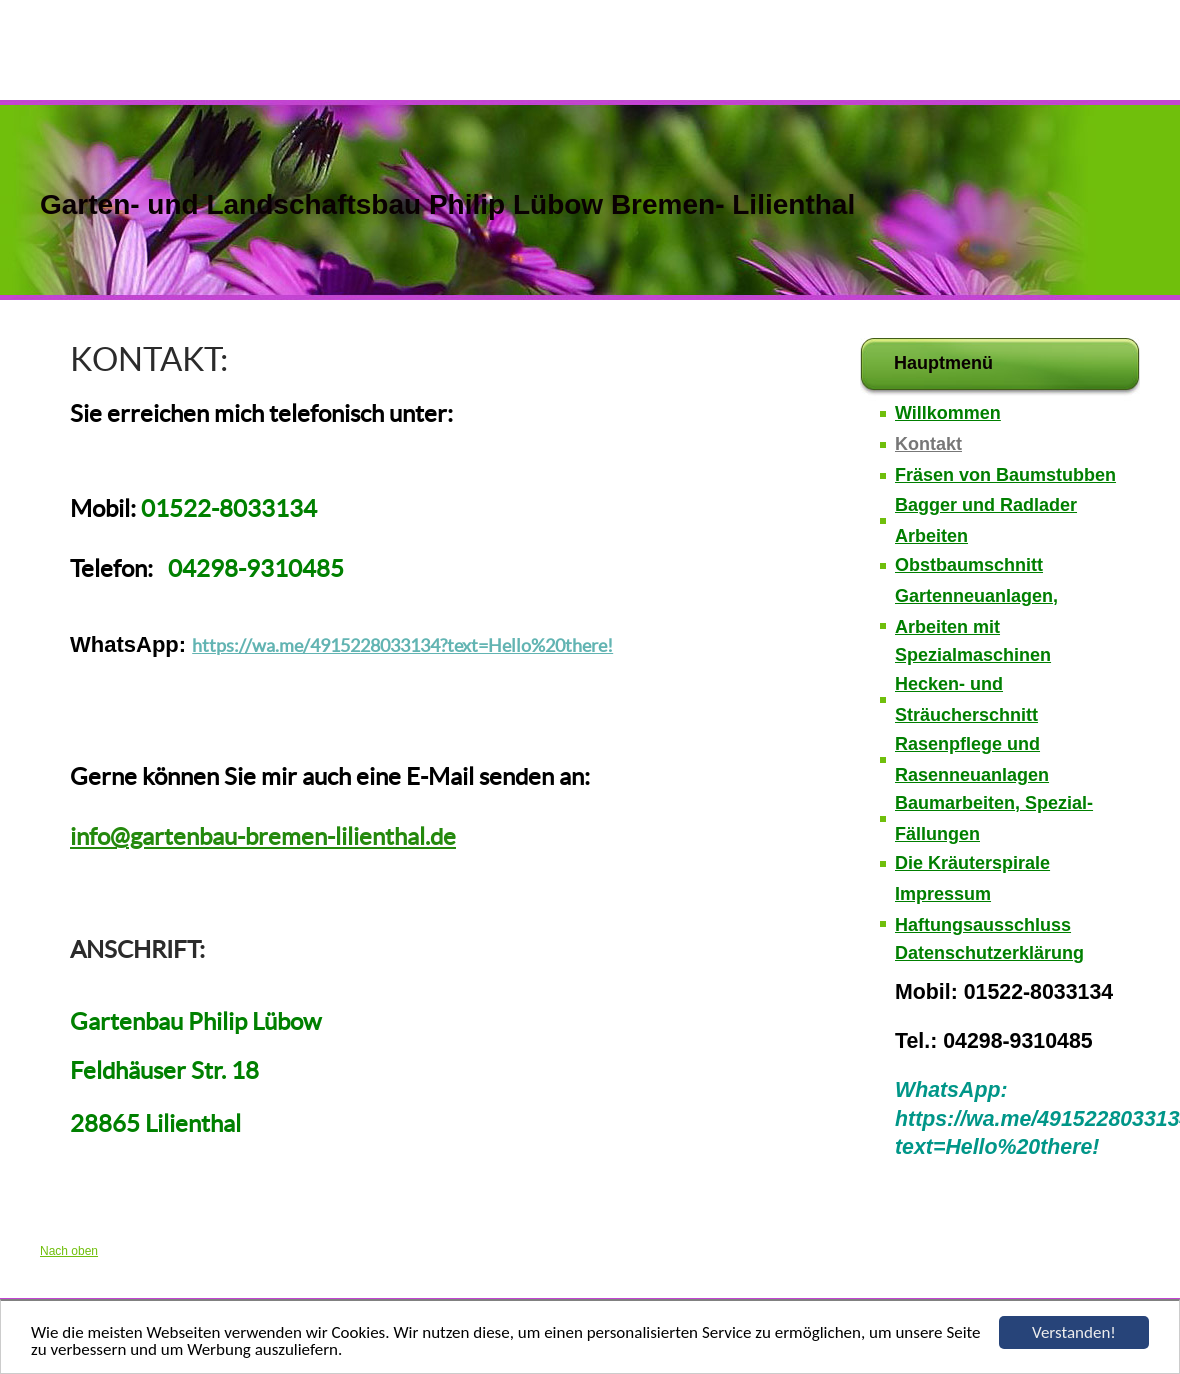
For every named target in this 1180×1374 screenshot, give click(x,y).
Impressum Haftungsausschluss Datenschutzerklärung (989, 924)
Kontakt (928, 444)
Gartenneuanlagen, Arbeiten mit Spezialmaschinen (976, 626)
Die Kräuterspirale (972, 863)
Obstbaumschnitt (969, 565)
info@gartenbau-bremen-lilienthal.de (263, 836)
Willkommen (948, 413)
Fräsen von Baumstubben (1005, 475)
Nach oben (69, 1251)
